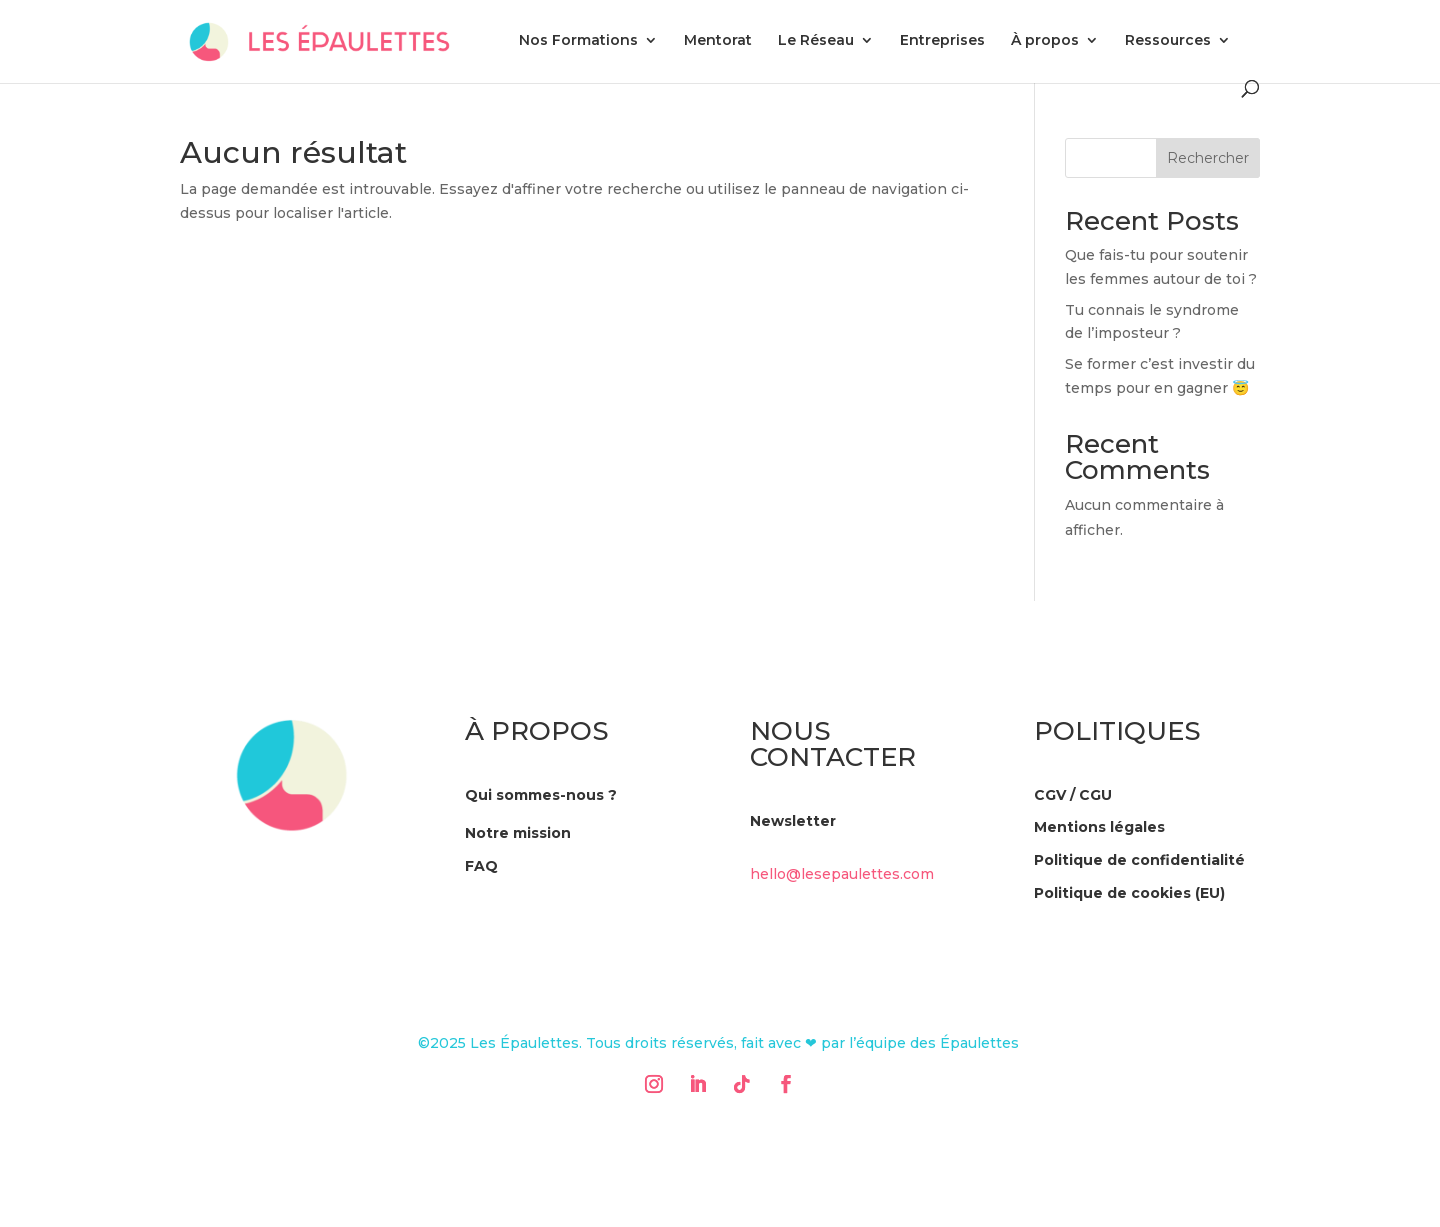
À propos (1045, 41)
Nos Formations (578, 41)
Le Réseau (816, 41)
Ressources (1168, 41)
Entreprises (942, 41)
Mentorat (718, 41)
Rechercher (1208, 158)
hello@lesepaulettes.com (842, 874)
